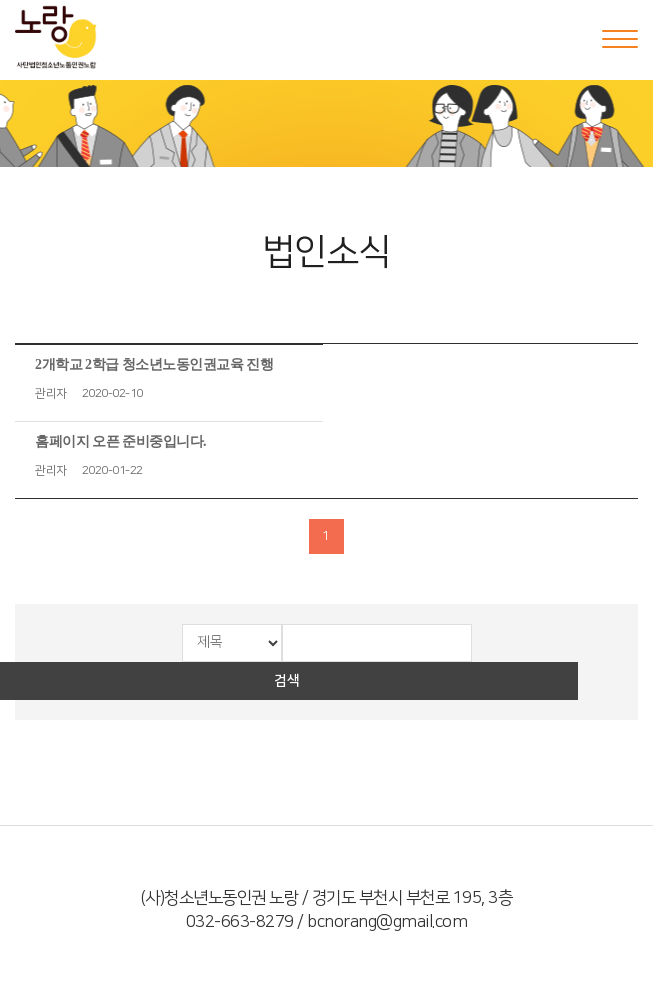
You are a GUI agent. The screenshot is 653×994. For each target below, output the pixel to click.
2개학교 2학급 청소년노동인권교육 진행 (154, 364)
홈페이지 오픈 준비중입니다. (120, 441)
